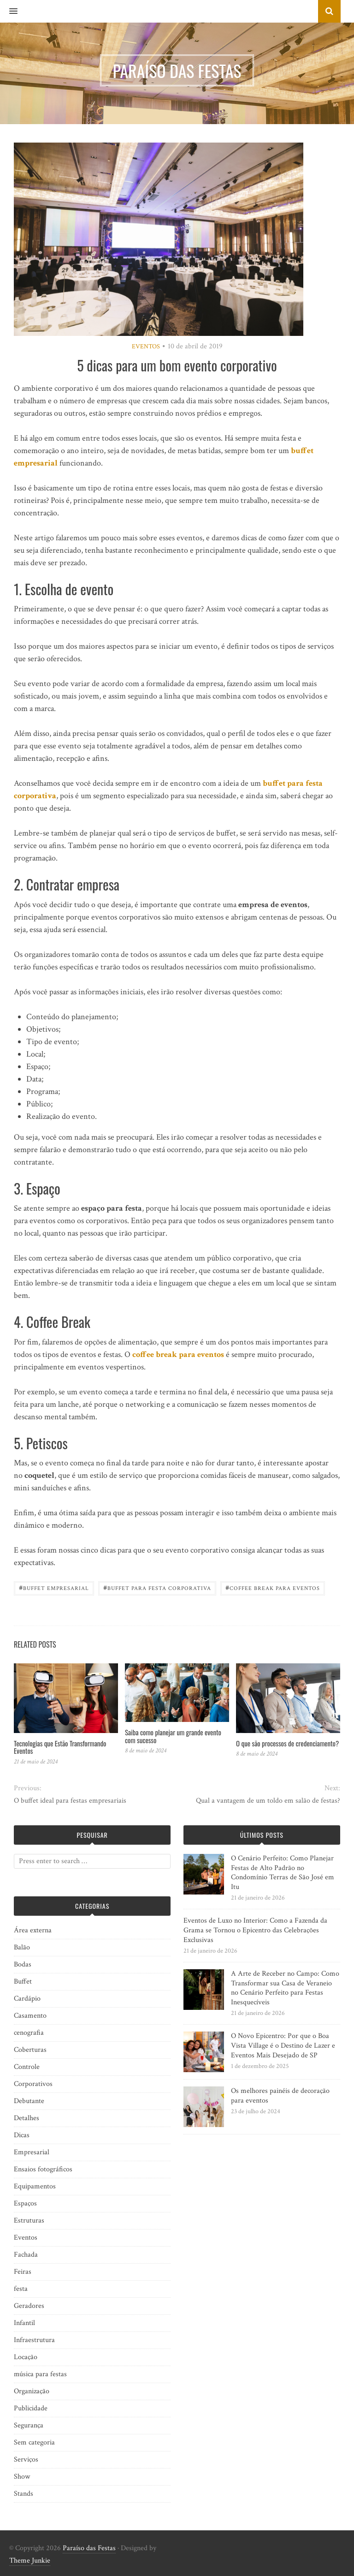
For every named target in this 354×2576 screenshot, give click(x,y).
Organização (31, 2391)
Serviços (26, 2459)
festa (21, 2289)
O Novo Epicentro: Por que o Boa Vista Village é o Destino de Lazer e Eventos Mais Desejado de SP (283, 2045)
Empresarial (31, 2152)
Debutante (29, 2101)
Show (22, 2476)
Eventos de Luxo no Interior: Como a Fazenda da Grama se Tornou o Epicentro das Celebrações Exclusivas (255, 1930)
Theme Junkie (29, 2560)
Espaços (25, 2203)
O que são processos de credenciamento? (287, 1743)
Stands (23, 2493)
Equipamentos (35, 2186)
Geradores (29, 2306)
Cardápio (27, 1998)
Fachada (26, 2254)
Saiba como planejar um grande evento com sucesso (173, 1736)
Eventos (146, 346)
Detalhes (26, 2118)
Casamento (30, 2015)
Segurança (28, 2425)
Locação (25, 2357)
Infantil (24, 2323)
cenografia (29, 2033)
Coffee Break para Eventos (272, 1587)
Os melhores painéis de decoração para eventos (280, 2095)
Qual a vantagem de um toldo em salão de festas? (268, 1800)
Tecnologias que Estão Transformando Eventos (60, 1747)
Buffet (23, 1981)
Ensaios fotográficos (43, 2169)
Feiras (22, 2272)
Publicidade (30, 2408)
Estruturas (29, 2220)
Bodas (22, 1964)
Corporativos (33, 2084)
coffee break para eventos (178, 1354)
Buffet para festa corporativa (157, 1587)
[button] (9, 11)
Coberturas (30, 2050)
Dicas (22, 2135)
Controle (27, 2067)
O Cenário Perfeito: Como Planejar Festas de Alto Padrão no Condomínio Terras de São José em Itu (282, 1872)
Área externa (33, 1930)
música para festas (40, 2374)
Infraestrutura (34, 2340)
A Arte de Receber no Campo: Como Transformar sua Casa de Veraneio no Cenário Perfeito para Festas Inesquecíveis (285, 1988)
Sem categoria (34, 2442)
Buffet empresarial (54, 1587)
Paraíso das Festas (89, 2548)
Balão (22, 1947)
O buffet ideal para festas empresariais (70, 1800)
